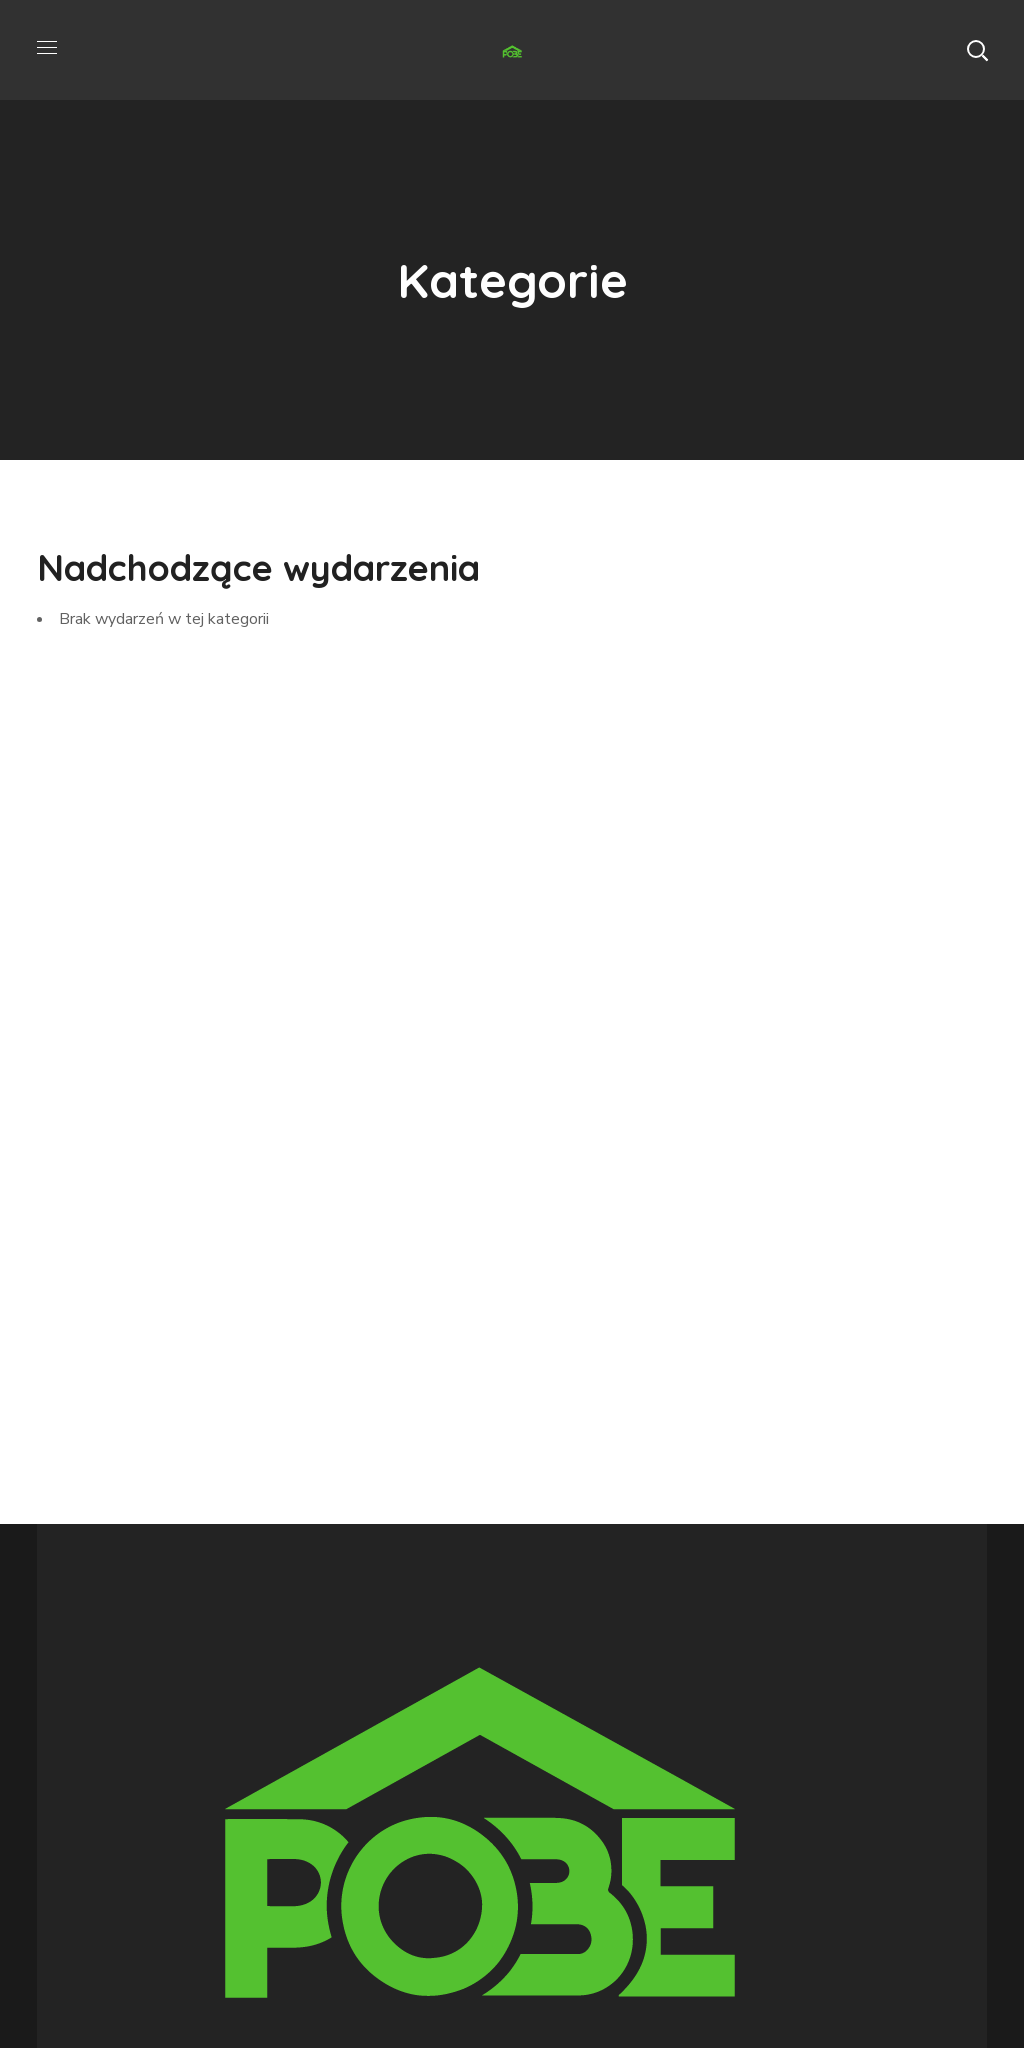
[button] (977, 50)
